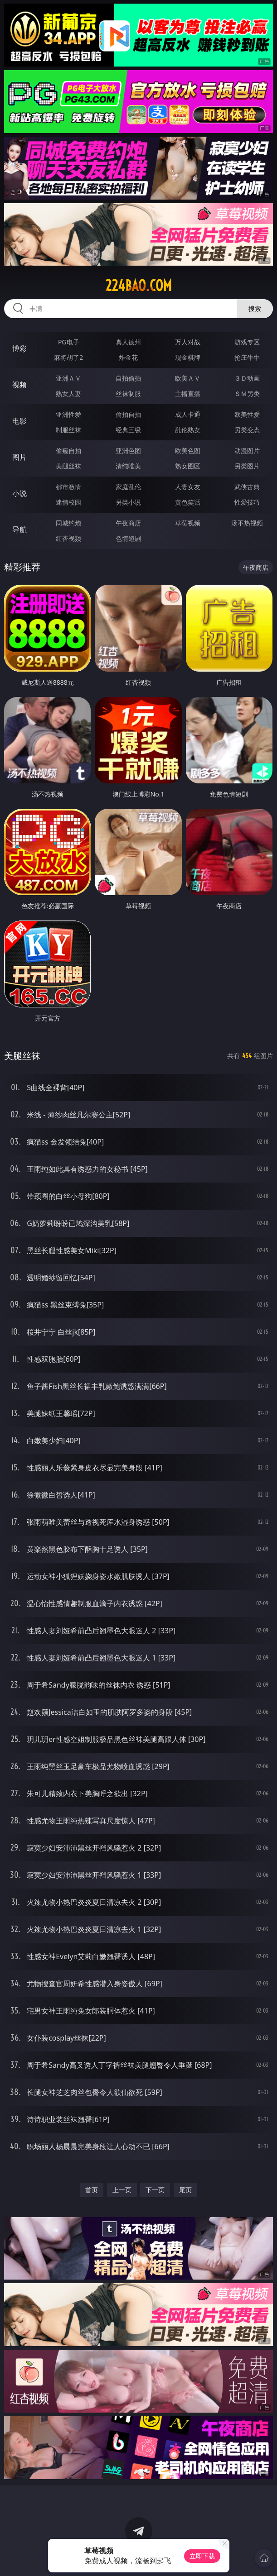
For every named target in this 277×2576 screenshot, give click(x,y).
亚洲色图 (128, 450)
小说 (19, 493)
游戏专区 (247, 342)
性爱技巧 (247, 502)
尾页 (185, 2189)
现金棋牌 (187, 357)
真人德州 (128, 342)
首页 (91, 2189)
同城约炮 (68, 523)
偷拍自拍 (128, 414)
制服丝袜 (68, 429)
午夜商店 (128, 523)
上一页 (121, 2189)
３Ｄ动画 (247, 378)
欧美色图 (187, 450)
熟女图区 (187, 466)
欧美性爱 (247, 414)
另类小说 (128, 502)
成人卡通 (187, 414)
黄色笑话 (187, 502)
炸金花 (128, 357)
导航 (19, 529)
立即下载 (202, 2556)
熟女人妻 (68, 393)
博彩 (19, 348)
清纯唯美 (128, 466)
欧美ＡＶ (187, 378)
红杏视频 (68, 538)
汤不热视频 (247, 523)
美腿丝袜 (68, 466)
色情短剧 (128, 538)
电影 (19, 421)
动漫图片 (247, 450)
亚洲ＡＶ (68, 378)
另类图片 (247, 466)
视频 (19, 385)
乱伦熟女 (187, 429)
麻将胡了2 (68, 357)
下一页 (155, 2189)
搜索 (254, 308)
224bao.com (138, 286)
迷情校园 (68, 502)
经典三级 (128, 429)
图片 (19, 457)
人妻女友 (187, 486)
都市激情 (68, 486)
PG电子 (68, 342)
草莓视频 (187, 523)
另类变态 (247, 429)
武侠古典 (247, 486)
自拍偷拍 (128, 378)
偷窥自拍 (68, 450)
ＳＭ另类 (247, 393)
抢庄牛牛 (247, 357)
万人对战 (187, 342)
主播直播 (187, 393)
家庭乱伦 (128, 486)
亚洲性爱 (68, 414)
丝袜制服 (128, 393)
